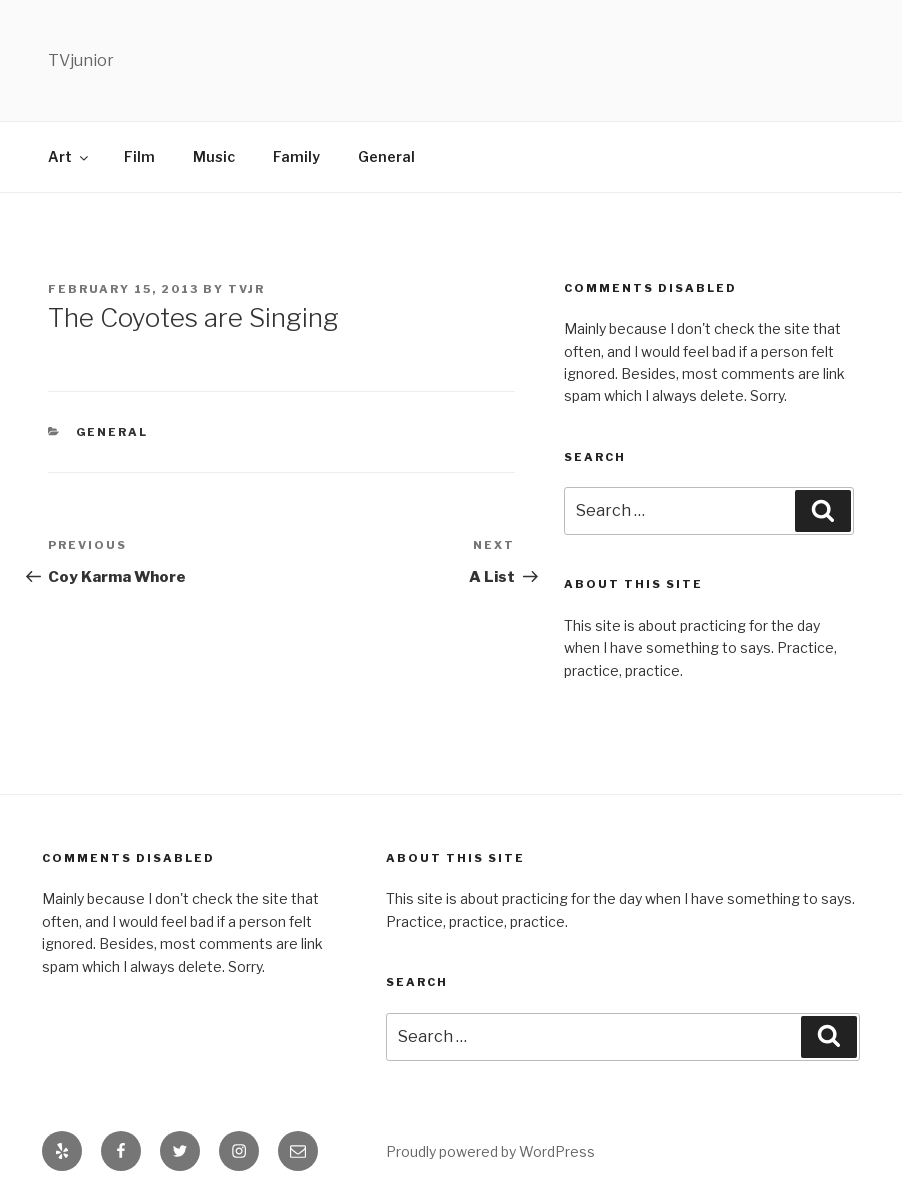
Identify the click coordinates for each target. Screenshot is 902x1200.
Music (214, 156)
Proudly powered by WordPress (490, 1151)
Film (139, 156)
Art (69, 156)
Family (296, 156)
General (386, 156)
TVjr (246, 289)
